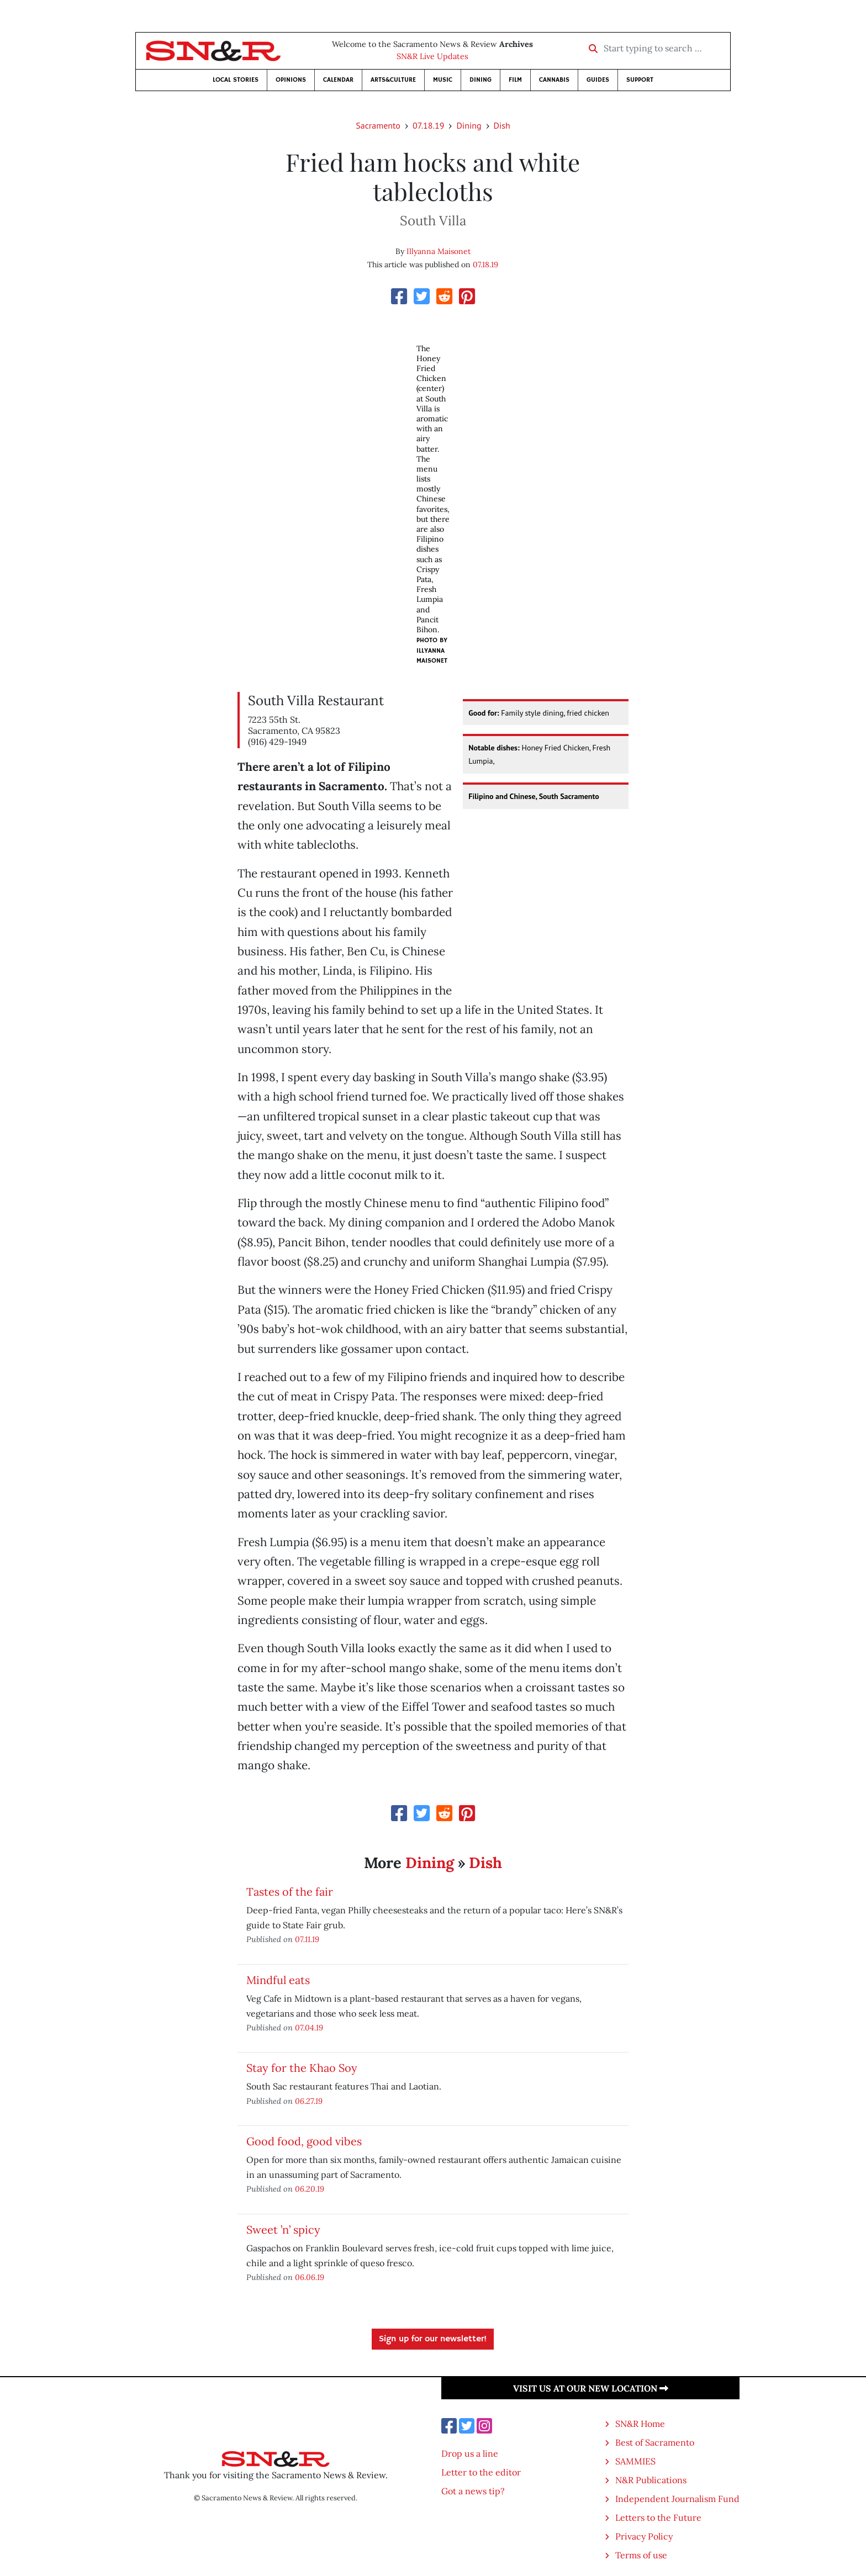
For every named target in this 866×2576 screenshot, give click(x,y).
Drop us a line (469, 2453)
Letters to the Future (658, 2517)
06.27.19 (309, 2101)
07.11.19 (307, 1939)
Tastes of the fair (289, 1891)
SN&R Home (640, 2423)
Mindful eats (278, 1980)
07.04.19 (309, 2027)
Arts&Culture (393, 80)
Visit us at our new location (590, 2388)
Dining (480, 80)
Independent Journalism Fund (677, 2498)
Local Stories (235, 80)
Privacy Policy (644, 2536)
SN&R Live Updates (432, 56)
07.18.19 (428, 125)
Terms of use (641, 2555)
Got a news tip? (473, 2490)
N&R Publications (651, 2479)
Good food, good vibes (304, 2141)
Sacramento (378, 125)
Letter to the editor (481, 2472)
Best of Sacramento (654, 2442)
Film (515, 80)
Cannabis (554, 80)
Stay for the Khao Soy (301, 2068)
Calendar (338, 80)
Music (442, 80)
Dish (502, 125)
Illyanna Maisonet (438, 251)
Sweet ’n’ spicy (283, 2229)
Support (639, 80)
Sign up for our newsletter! (433, 2339)
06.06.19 (309, 2277)
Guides (598, 80)
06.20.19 (309, 2188)
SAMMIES (635, 2461)
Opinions (291, 80)
